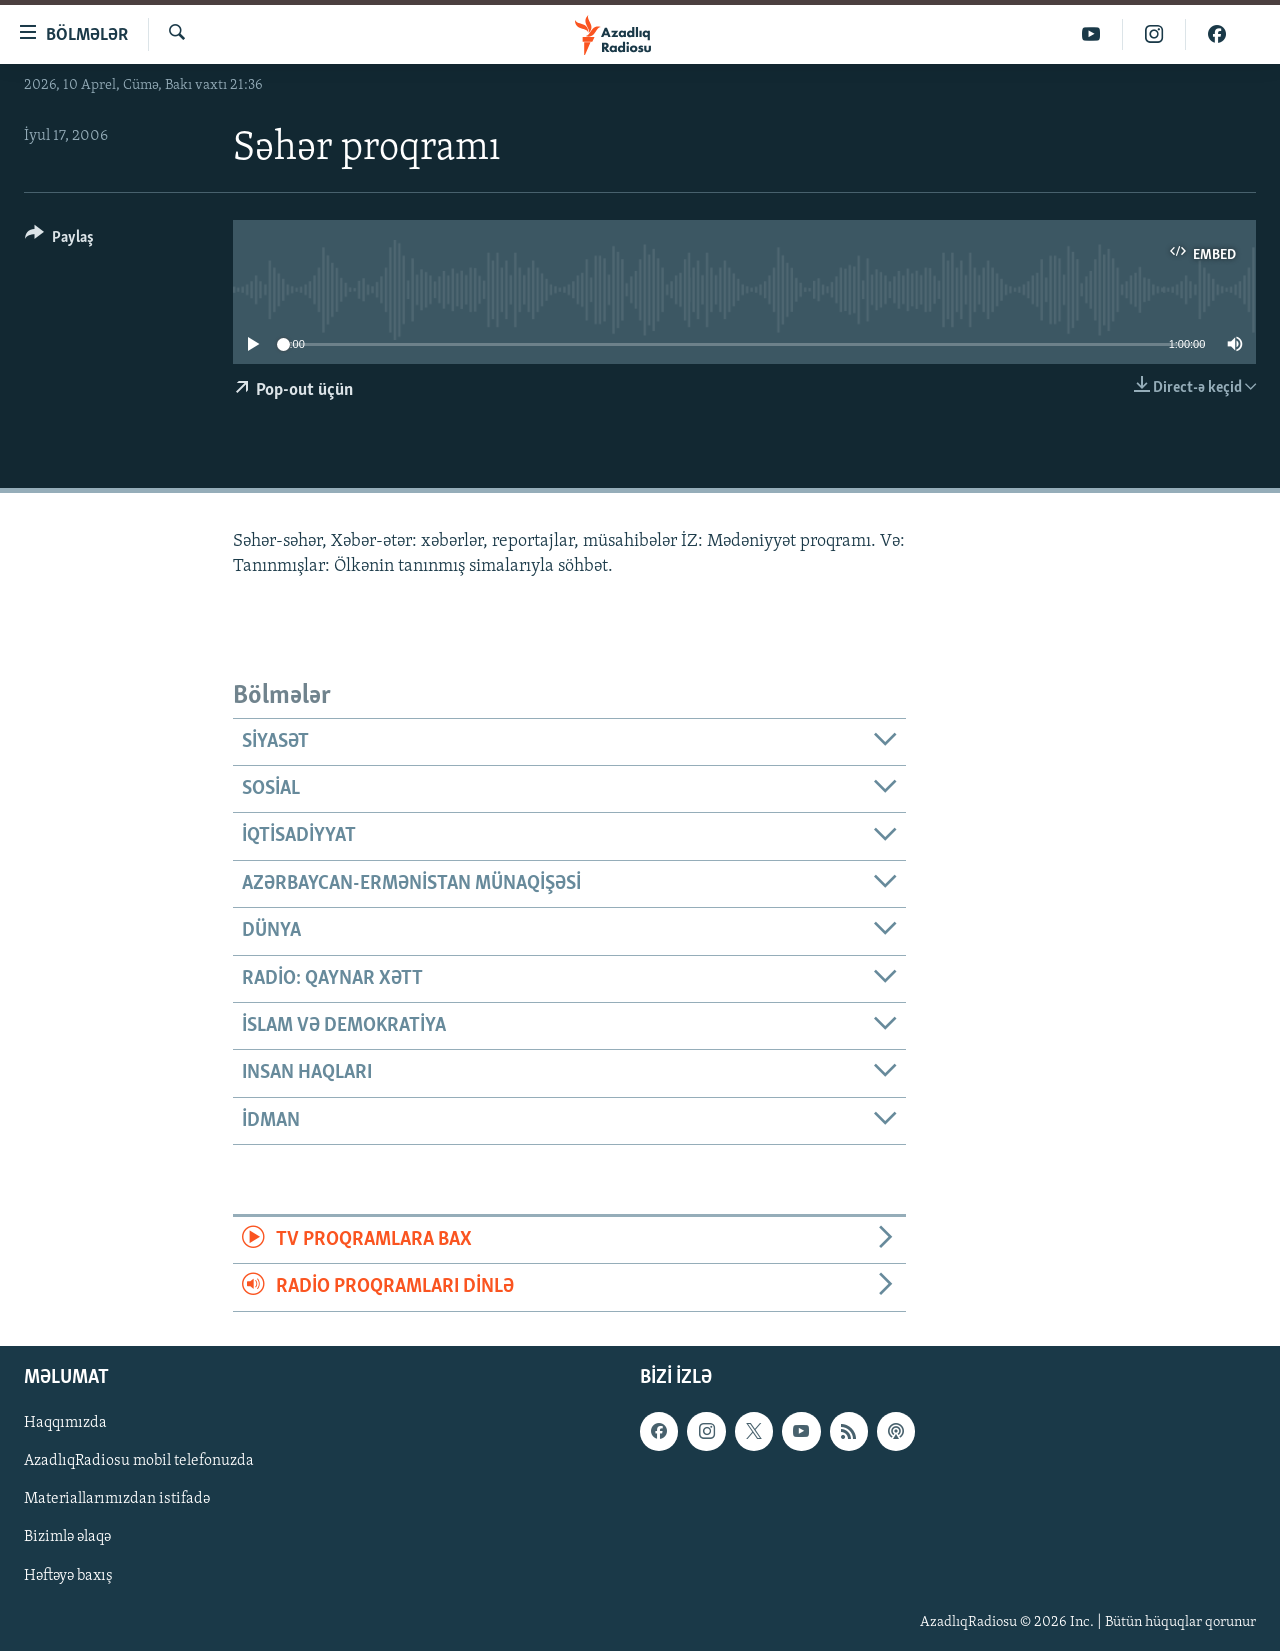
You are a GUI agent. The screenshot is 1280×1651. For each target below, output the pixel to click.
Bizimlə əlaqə (67, 1537)
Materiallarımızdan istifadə (117, 1499)
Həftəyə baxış (68, 1575)
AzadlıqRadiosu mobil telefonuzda (139, 1461)
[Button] (59, 240)
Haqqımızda (65, 1423)
